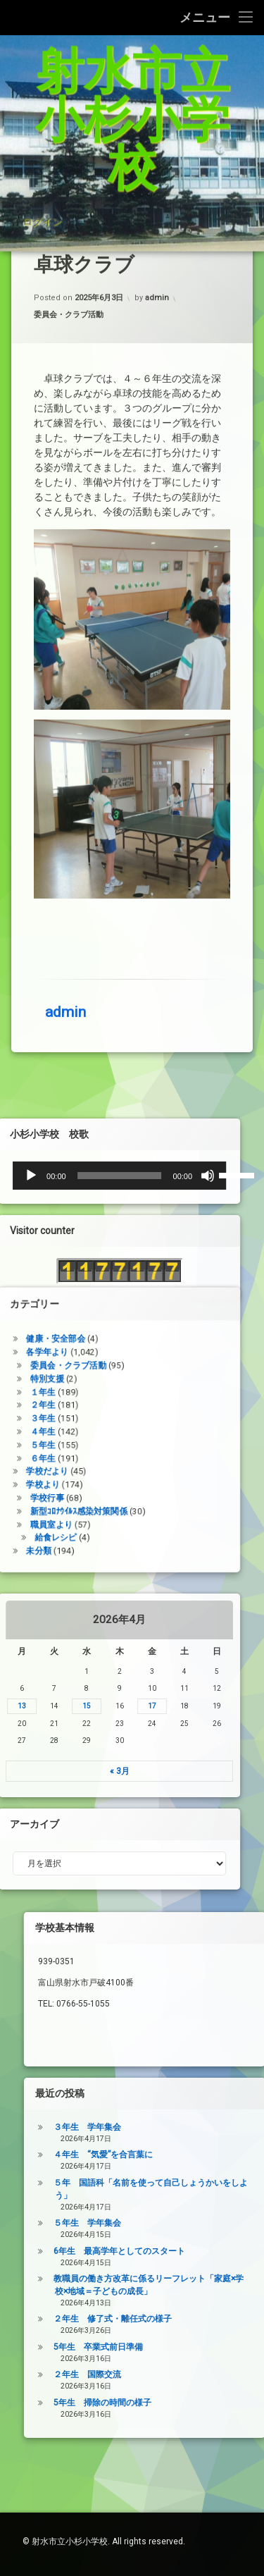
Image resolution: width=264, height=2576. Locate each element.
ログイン (42, 166)
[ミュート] (59, 1176)
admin (65, 496)
